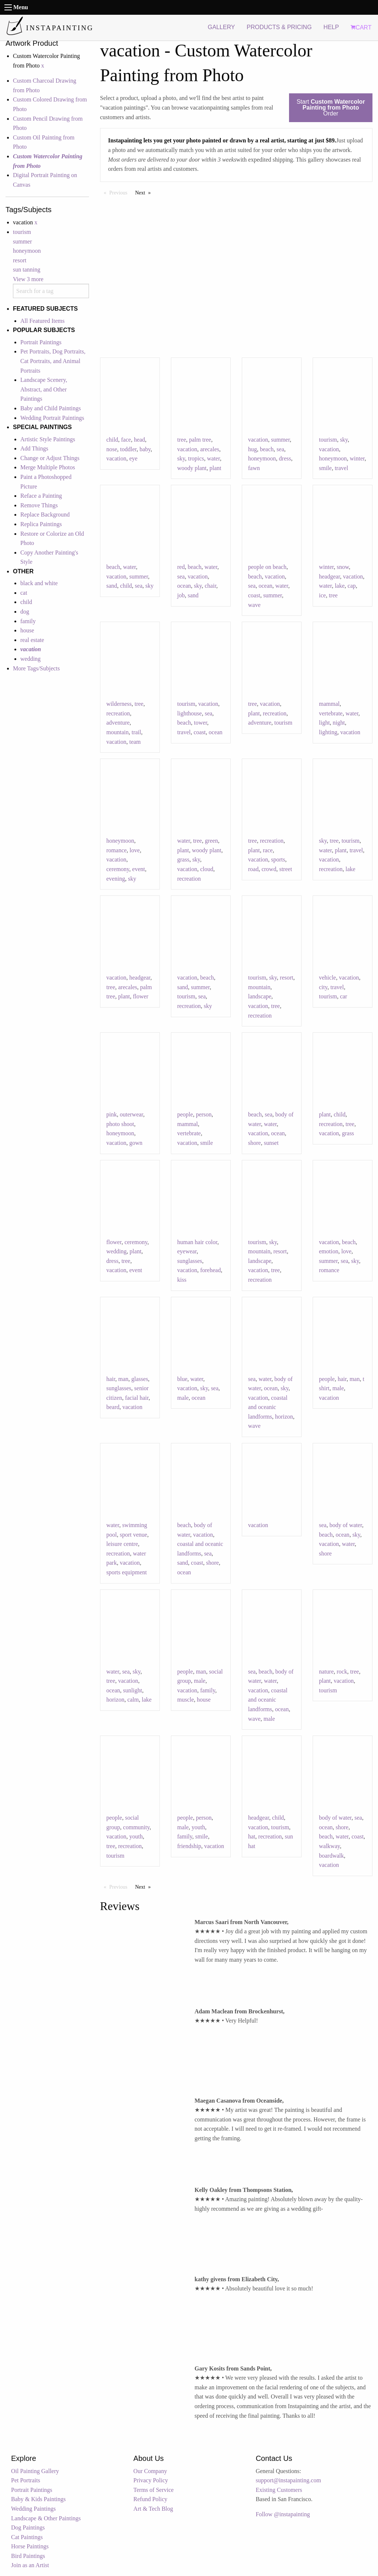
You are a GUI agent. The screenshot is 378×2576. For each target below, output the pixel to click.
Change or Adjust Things (49, 458)
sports (278, 859)
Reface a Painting (41, 496)
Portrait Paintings (41, 342)
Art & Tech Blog (153, 2509)
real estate (32, 640)
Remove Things (39, 505)
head (139, 439)
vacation (116, 458)
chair (210, 586)
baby (145, 449)
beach (267, 449)
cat (23, 593)
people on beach (267, 567)
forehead (210, 1270)
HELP (331, 27)
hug (252, 449)
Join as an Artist (30, 2565)
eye (133, 458)
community (136, 1827)
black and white (39, 583)
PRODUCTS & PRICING (279, 27)
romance (116, 850)
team (135, 742)
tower (200, 722)
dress (285, 458)
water (213, 458)
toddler (128, 449)
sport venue (133, 1535)
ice (322, 595)
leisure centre (122, 1544)
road (253, 869)
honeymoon (27, 251)
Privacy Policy (150, 2480)
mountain (117, 732)
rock (342, 1671)
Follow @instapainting (283, 2514)
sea (280, 449)
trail (136, 732)
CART (361, 27)
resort (19, 260)
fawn (254, 468)
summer (22, 241)
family (28, 621)
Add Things (34, 448)
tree (181, 439)
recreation (118, 713)
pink (111, 1114)
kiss (181, 1280)
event (138, 869)
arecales (209, 449)
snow (343, 567)
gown (135, 1143)
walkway (329, 1846)
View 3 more (28, 279)
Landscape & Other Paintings (46, 2518)
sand (111, 586)
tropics (196, 458)
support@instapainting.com (288, 2480)
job (181, 595)
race (268, 850)
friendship (189, 1846)
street (285, 869)
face (126, 439)
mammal (329, 704)
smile (325, 468)
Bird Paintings (28, 2556)
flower (140, 996)
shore (254, 1143)
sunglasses (189, 1261)
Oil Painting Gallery (35, 2471)
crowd (268, 869)
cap (352, 586)
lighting (328, 732)
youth (135, 1836)
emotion (328, 1251)
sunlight (132, 1690)
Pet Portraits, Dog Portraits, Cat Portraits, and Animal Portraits (52, 360)
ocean (184, 586)
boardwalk (331, 1855)
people (185, 1114)
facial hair (137, 1398)
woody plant (192, 468)
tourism (22, 232)
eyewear (187, 1251)
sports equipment (126, 1572)
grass (183, 859)
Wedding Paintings (33, 2509)
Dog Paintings (28, 2527)
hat (251, 1836)
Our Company (150, 2471)
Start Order (330, 108)
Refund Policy (150, 2499)
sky (181, 458)
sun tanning (26, 269)
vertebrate (331, 713)
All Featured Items (42, 321)
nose (111, 449)
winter (357, 458)
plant (215, 468)
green (211, 841)
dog (24, 611)
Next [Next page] (144, 192)
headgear (329, 576)
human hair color (197, 1242)
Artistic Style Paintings (47, 439)
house (27, 630)
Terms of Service (153, 2490)
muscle (185, 1699)
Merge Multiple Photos (47, 467)
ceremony (117, 869)
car (343, 996)
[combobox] (51, 291)
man (123, 1379)
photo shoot (120, 1124)
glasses (139, 1379)
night (339, 722)
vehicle (327, 977)
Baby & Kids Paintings (38, 2499)
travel (341, 468)
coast (254, 595)
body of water (345, 1525)
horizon (284, 1416)
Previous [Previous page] (120, 192)
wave (254, 605)
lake (340, 586)
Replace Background (45, 514)
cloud (206, 869)
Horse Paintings (30, 2546)
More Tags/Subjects (36, 668)
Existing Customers (279, 2490)
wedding (30, 659)
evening (115, 879)
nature (326, 1671)
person (204, 1114)
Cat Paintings (27, 2537)
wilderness (118, 704)
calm (133, 1699)
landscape (259, 996)
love (135, 850)
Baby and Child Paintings (50, 408)
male (183, 1398)
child (26, 602)
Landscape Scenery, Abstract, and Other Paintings (43, 389)
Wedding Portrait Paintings (52, 418)
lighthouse (189, 713)
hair (110, 1379)
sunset (271, 1143)
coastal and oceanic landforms (268, 1407)
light (324, 722)
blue (182, 1379)
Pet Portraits (25, 2480)
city (323, 987)
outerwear (131, 1114)
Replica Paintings (41, 524)
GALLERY (221, 27)
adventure (118, 722)
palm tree (200, 439)
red (181, 567)
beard (113, 1407)
